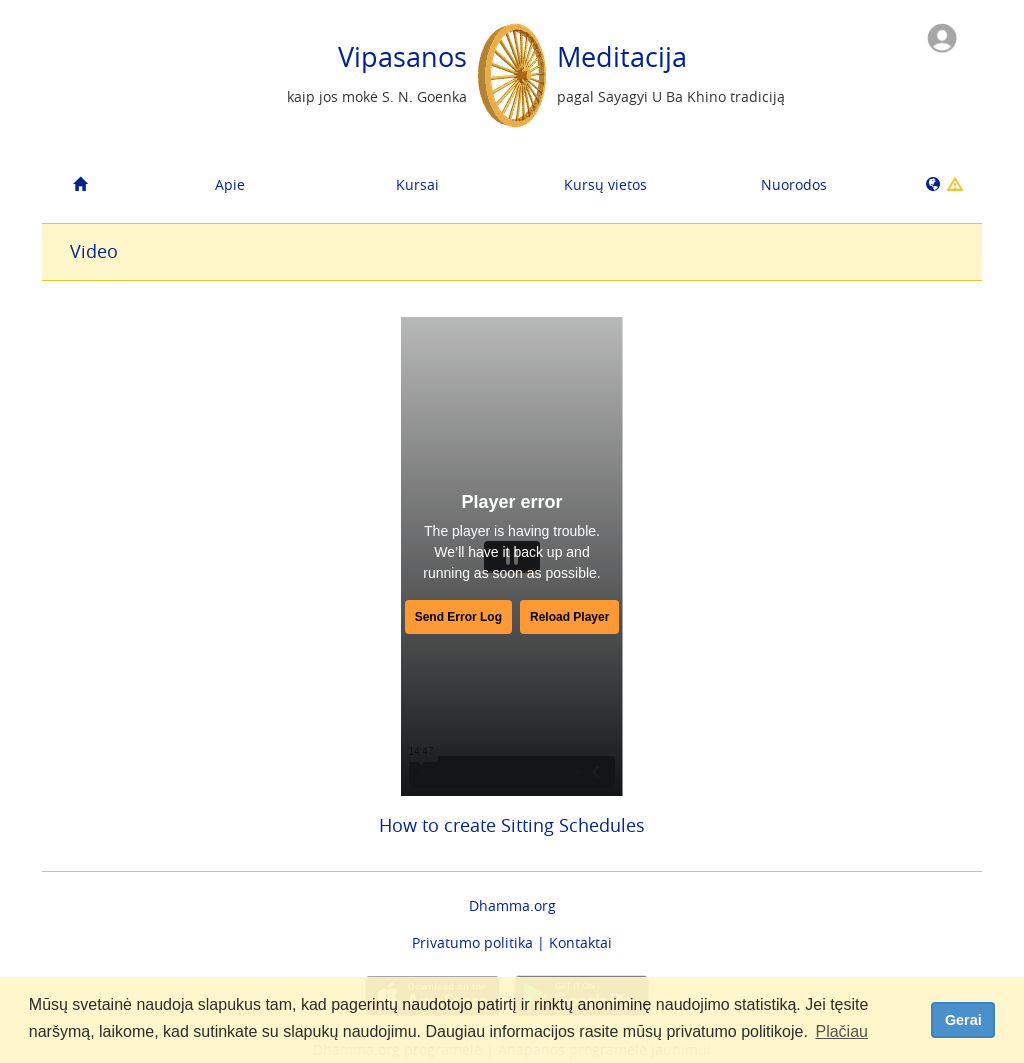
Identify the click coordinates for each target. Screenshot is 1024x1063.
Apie (230, 184)
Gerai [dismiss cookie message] (963, 1020)
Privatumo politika (472, 942)
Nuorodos (794, 184)
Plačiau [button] (841, 1031)
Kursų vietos (605, 184)
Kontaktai (580, 942)
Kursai (417, 184)
